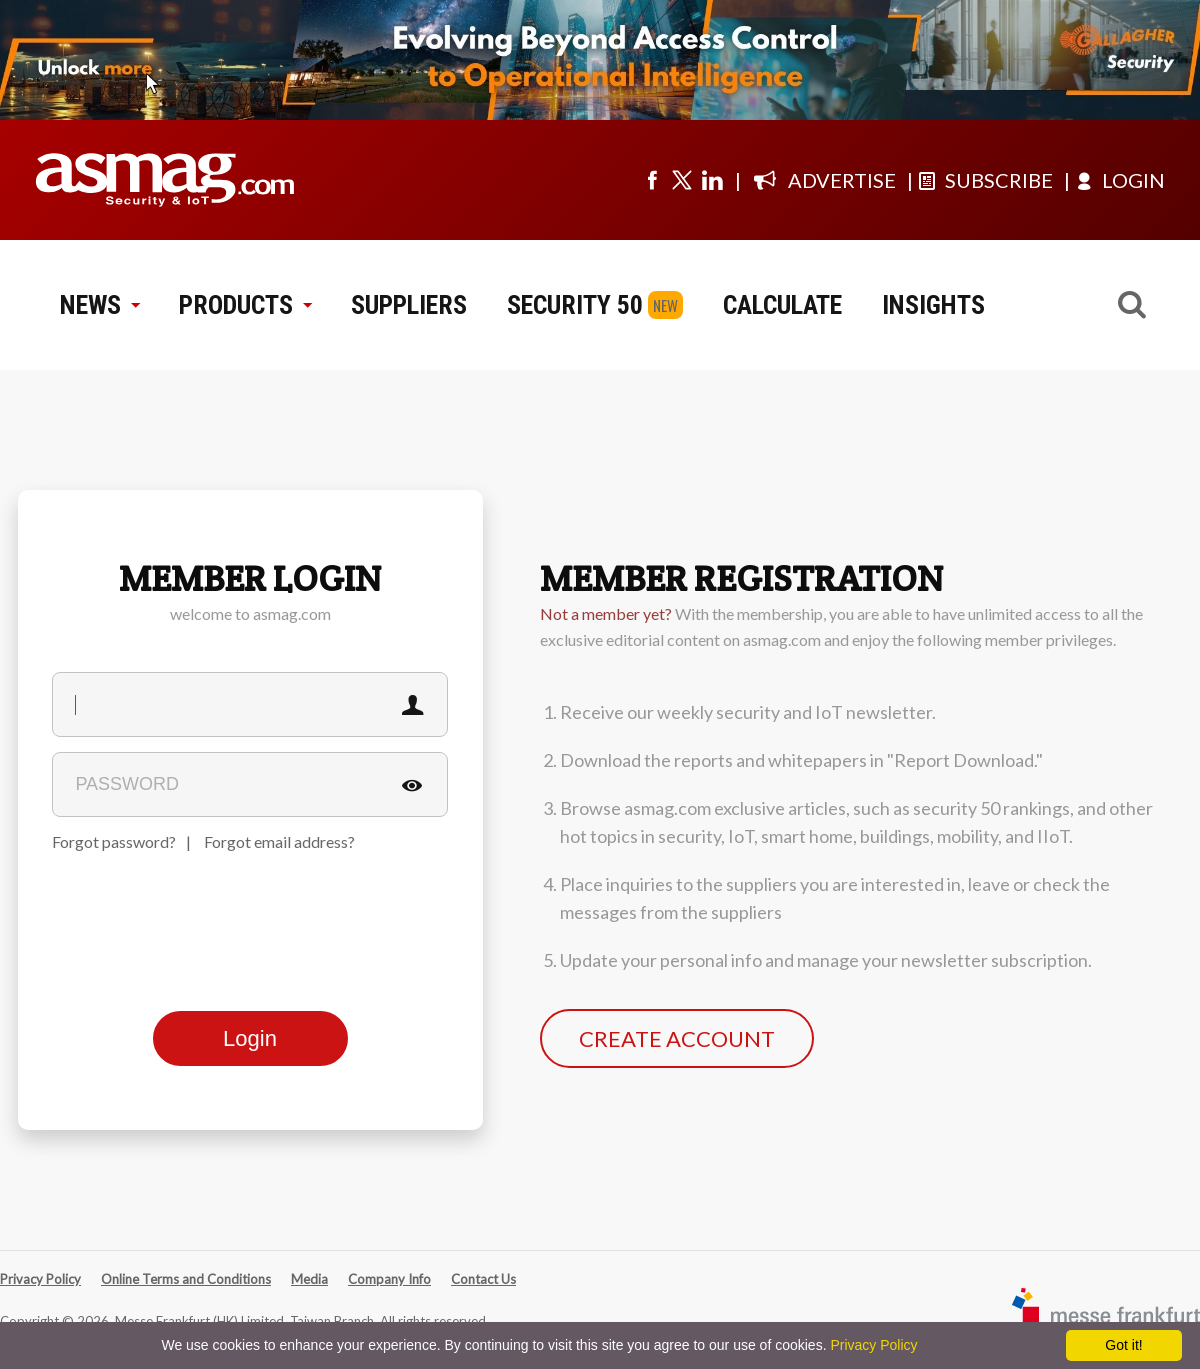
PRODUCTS (245, 305)
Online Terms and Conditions (186, 1279)
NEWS (99, 305)
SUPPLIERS (409, 305)
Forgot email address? (279, 841)
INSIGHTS (933, 305)
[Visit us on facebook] (652, 180)
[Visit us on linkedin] (712, 180)
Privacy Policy (40, 1279)
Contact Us (483, 1279)
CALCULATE (782, 305)
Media (309, 1279)
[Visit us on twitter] (682, 180)
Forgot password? (114, 841)
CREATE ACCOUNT (677, 1038)
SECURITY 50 (575, 305)
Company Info (389, 1279)
